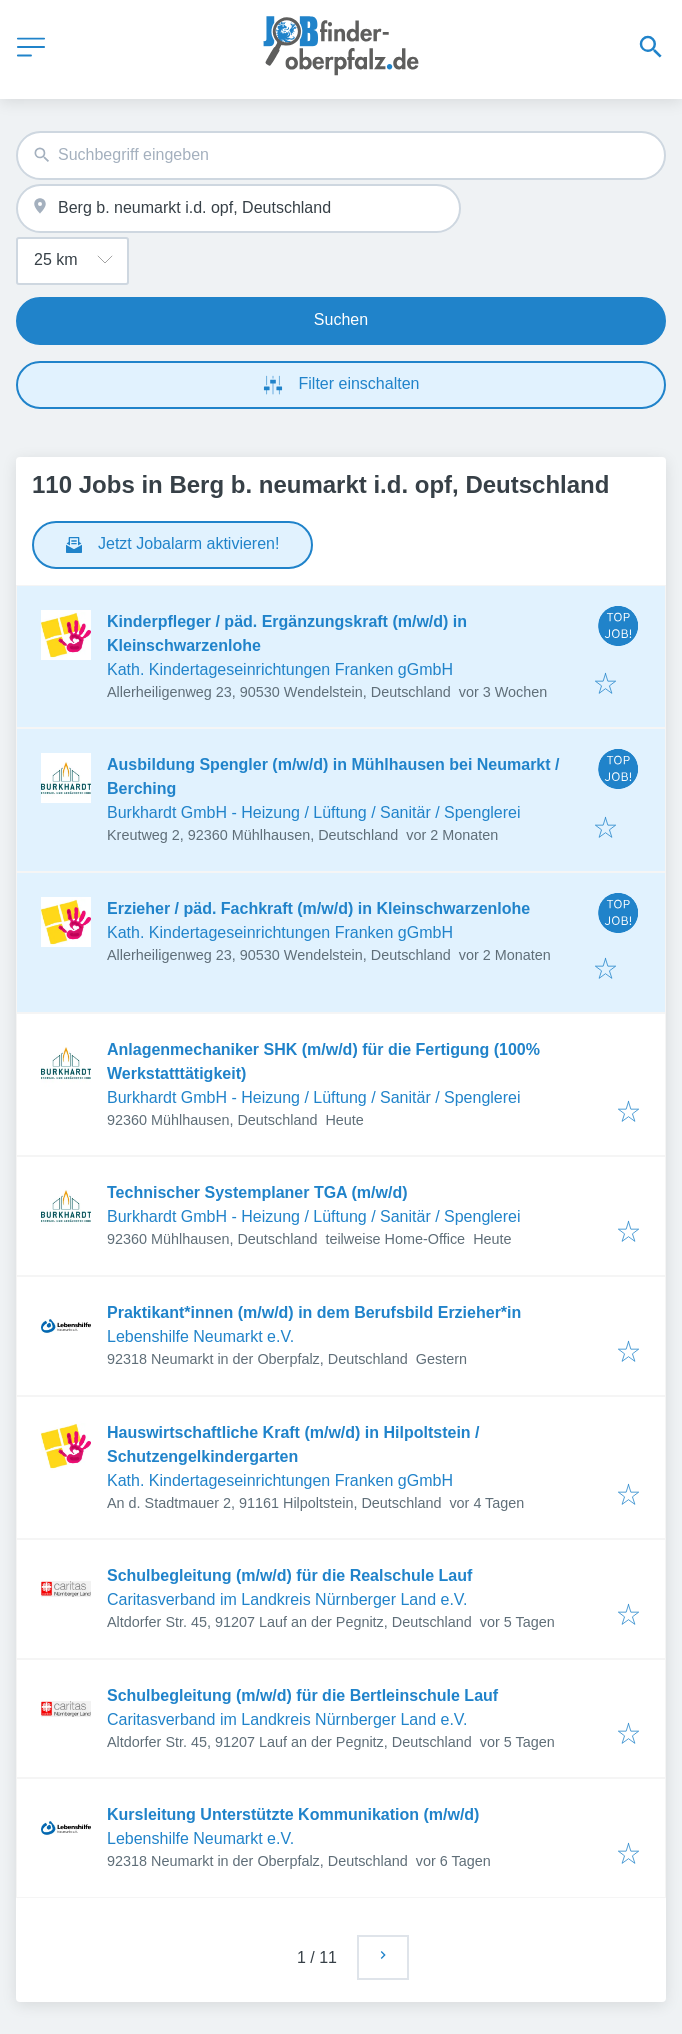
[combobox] (341, 155)
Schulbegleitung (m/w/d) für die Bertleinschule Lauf (302, 1695)
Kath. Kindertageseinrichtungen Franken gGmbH (280, 669)
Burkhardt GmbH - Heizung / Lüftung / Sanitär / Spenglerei (314, 812)
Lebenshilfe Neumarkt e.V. (200, 1336)
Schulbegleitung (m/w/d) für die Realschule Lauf (289, 1575)
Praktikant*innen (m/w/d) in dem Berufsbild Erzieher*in (314, 1312)
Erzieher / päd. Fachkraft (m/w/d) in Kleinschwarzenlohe (318, 908)
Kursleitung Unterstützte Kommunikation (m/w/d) (293, 1814)
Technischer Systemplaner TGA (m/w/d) (257, 1192)
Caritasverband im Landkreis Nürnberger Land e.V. (287, 1599)
